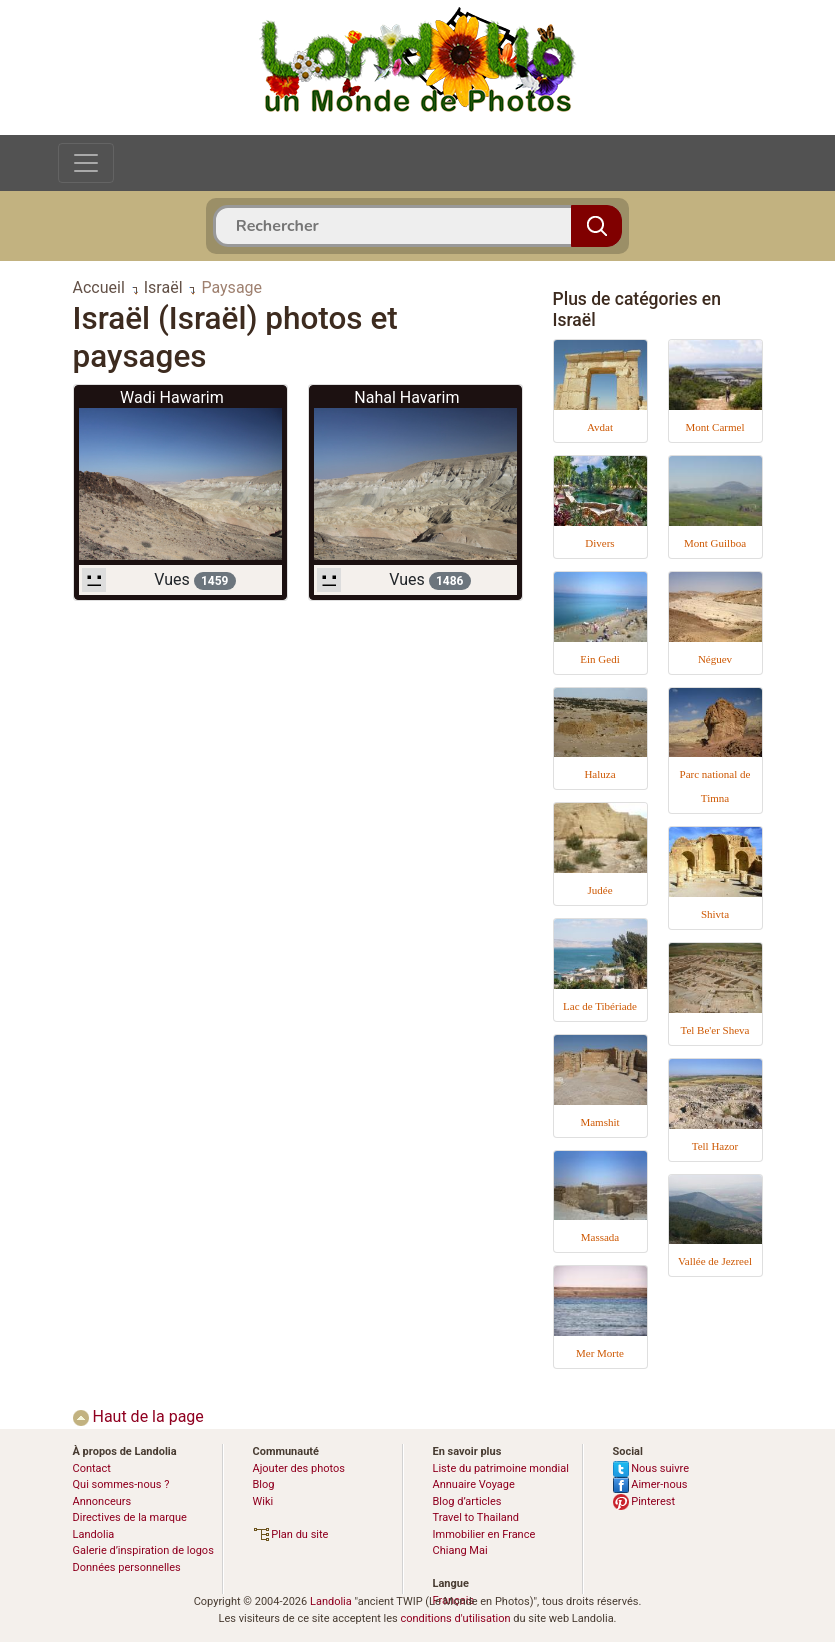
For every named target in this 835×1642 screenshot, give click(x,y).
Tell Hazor (715, 1146)
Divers (599, 543)
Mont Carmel (715, 427)
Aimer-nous (650, 1484)
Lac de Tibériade (600, 1006)
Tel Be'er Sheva (714, 1030)
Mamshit (599, 1122)
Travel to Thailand (476, 1517)
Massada (600, 1237)
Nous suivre (651, 1468)
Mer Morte (600, 1353)
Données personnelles (127, 1567)
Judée (599, 890)
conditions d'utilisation (455, 1618)
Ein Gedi (599, 659)
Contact (92, 1468)
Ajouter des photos (299, 1468)
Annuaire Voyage (474, 1484)
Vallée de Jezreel (715, 1261)
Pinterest (644, 1501)
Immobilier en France (484, 1534)
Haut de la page (138, 1416)
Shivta (715, 914)
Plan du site (291, 1534)
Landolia (331, 1601)
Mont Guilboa (715, 543)
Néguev (715, 659)
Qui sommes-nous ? (121, 1484)
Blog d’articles (467, 1501)
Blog (264, 1484)
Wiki (263, 1501)
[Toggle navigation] (86, 163)
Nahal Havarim (406, 397)
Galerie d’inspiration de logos (143, 1550)
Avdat (600, 427)
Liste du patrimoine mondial (501, 1468)
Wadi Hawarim (172, 397)
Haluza (599, 774)
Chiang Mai (460, 1550)
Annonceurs (102, 1501)
